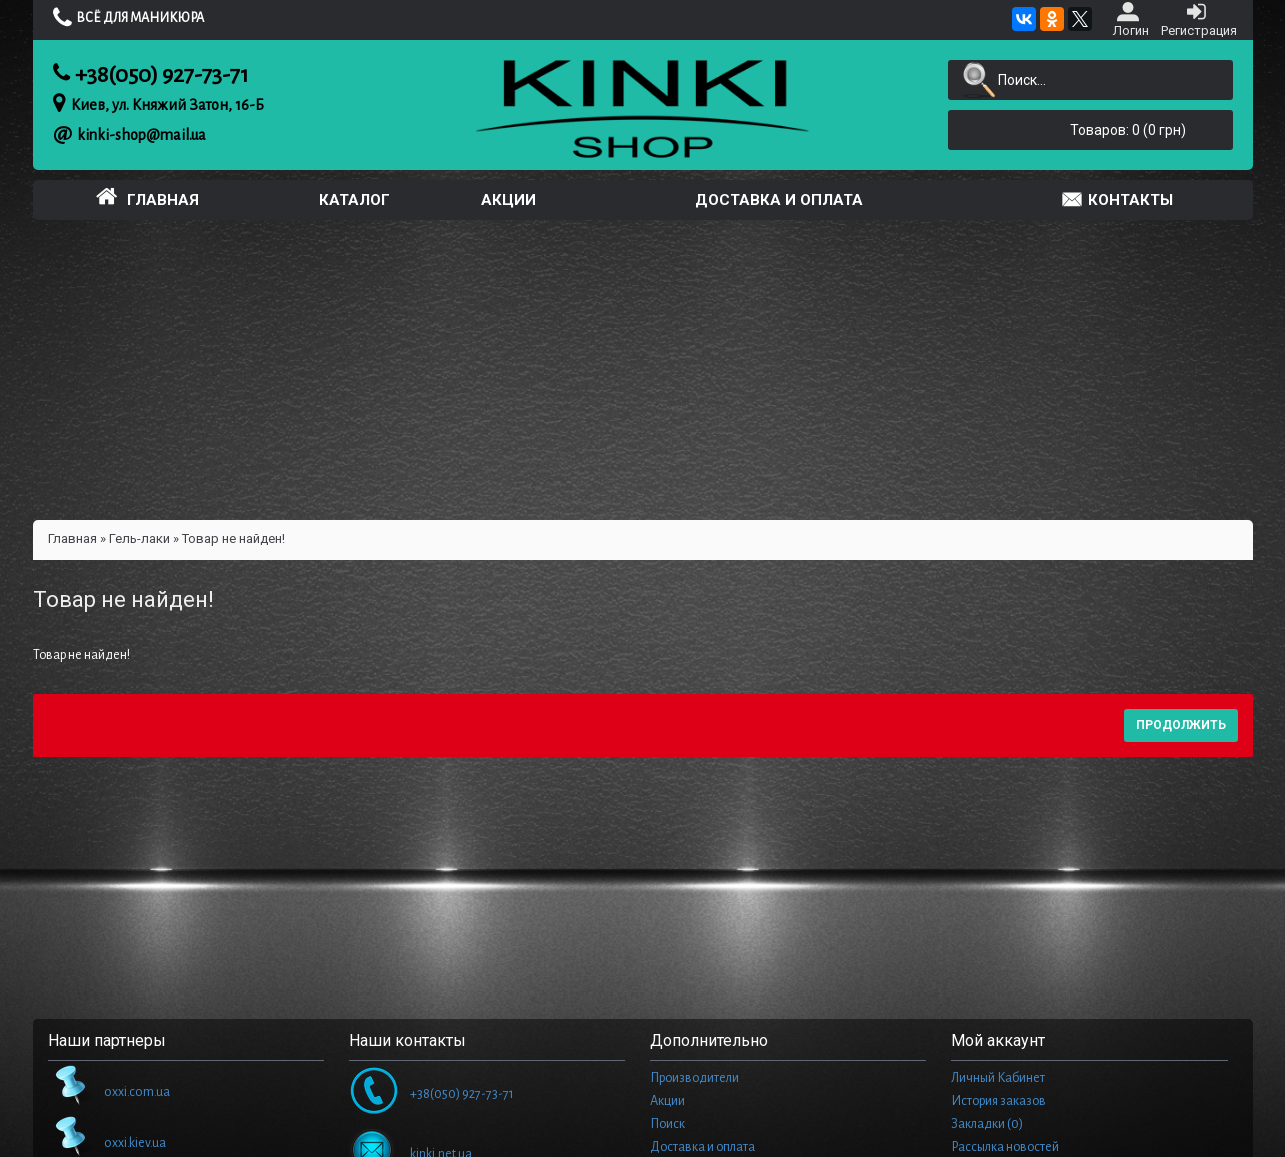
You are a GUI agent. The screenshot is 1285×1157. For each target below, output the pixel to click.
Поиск (667, 1124)
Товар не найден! (233, 538)
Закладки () (987, 1124)
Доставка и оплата (702, 1147)
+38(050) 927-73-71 (162, 75)
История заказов (998, 1101)
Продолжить (1181, 725)
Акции (667, 1101)
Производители (694, 1078)
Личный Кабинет (998, 1078)
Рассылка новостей (1005, 1147)
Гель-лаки (139, 538)
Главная (72, 538)
